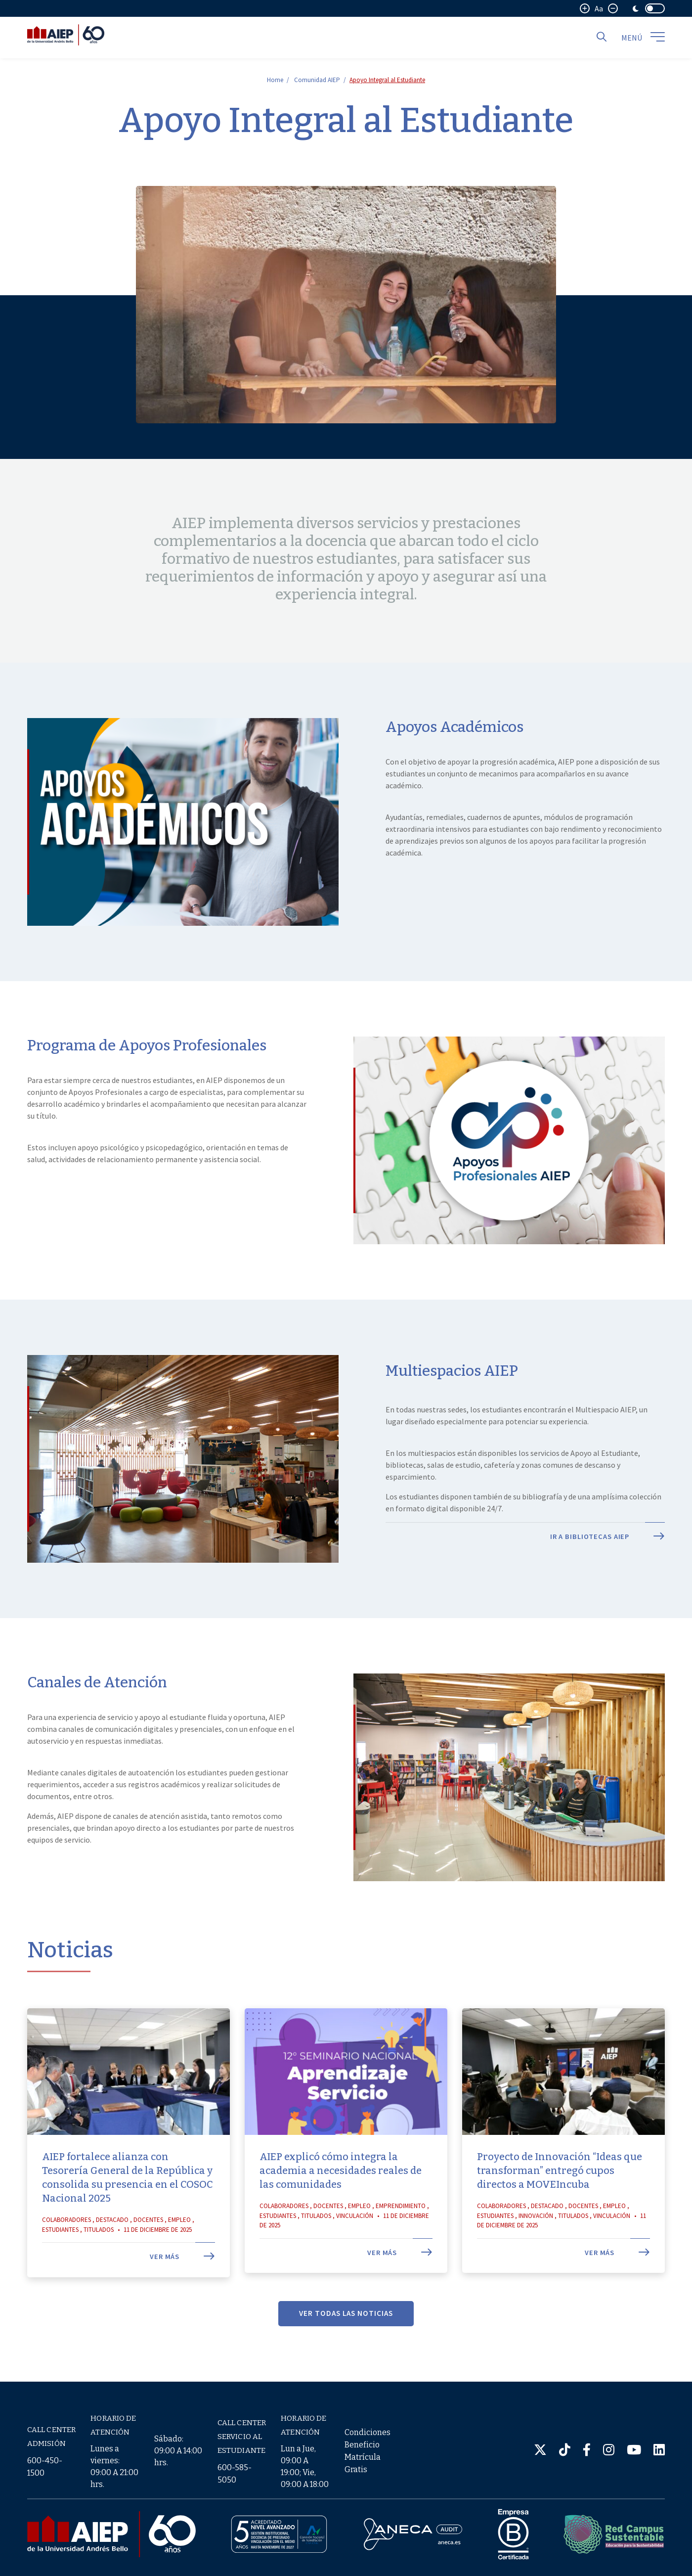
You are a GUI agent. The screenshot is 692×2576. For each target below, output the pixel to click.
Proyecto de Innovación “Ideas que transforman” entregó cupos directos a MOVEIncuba (559, 2201)
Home (275, 80)
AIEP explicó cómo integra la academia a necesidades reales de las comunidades (341, 2201)
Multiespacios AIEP (452, 1401)
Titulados (99, 2260)
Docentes (148, 2250)
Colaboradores (66, 2250)
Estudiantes (60, 2260)
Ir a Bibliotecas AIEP (607, 1566)
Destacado (112, 2250)
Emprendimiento (401, 2236)
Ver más (182, 2287)
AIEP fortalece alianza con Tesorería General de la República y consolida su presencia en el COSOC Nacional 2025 (127, 2208)
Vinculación (354, 2246)
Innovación (536, 2246)
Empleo (179, 2250)
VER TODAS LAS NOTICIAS (346, 2343)
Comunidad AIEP (317, 80)
